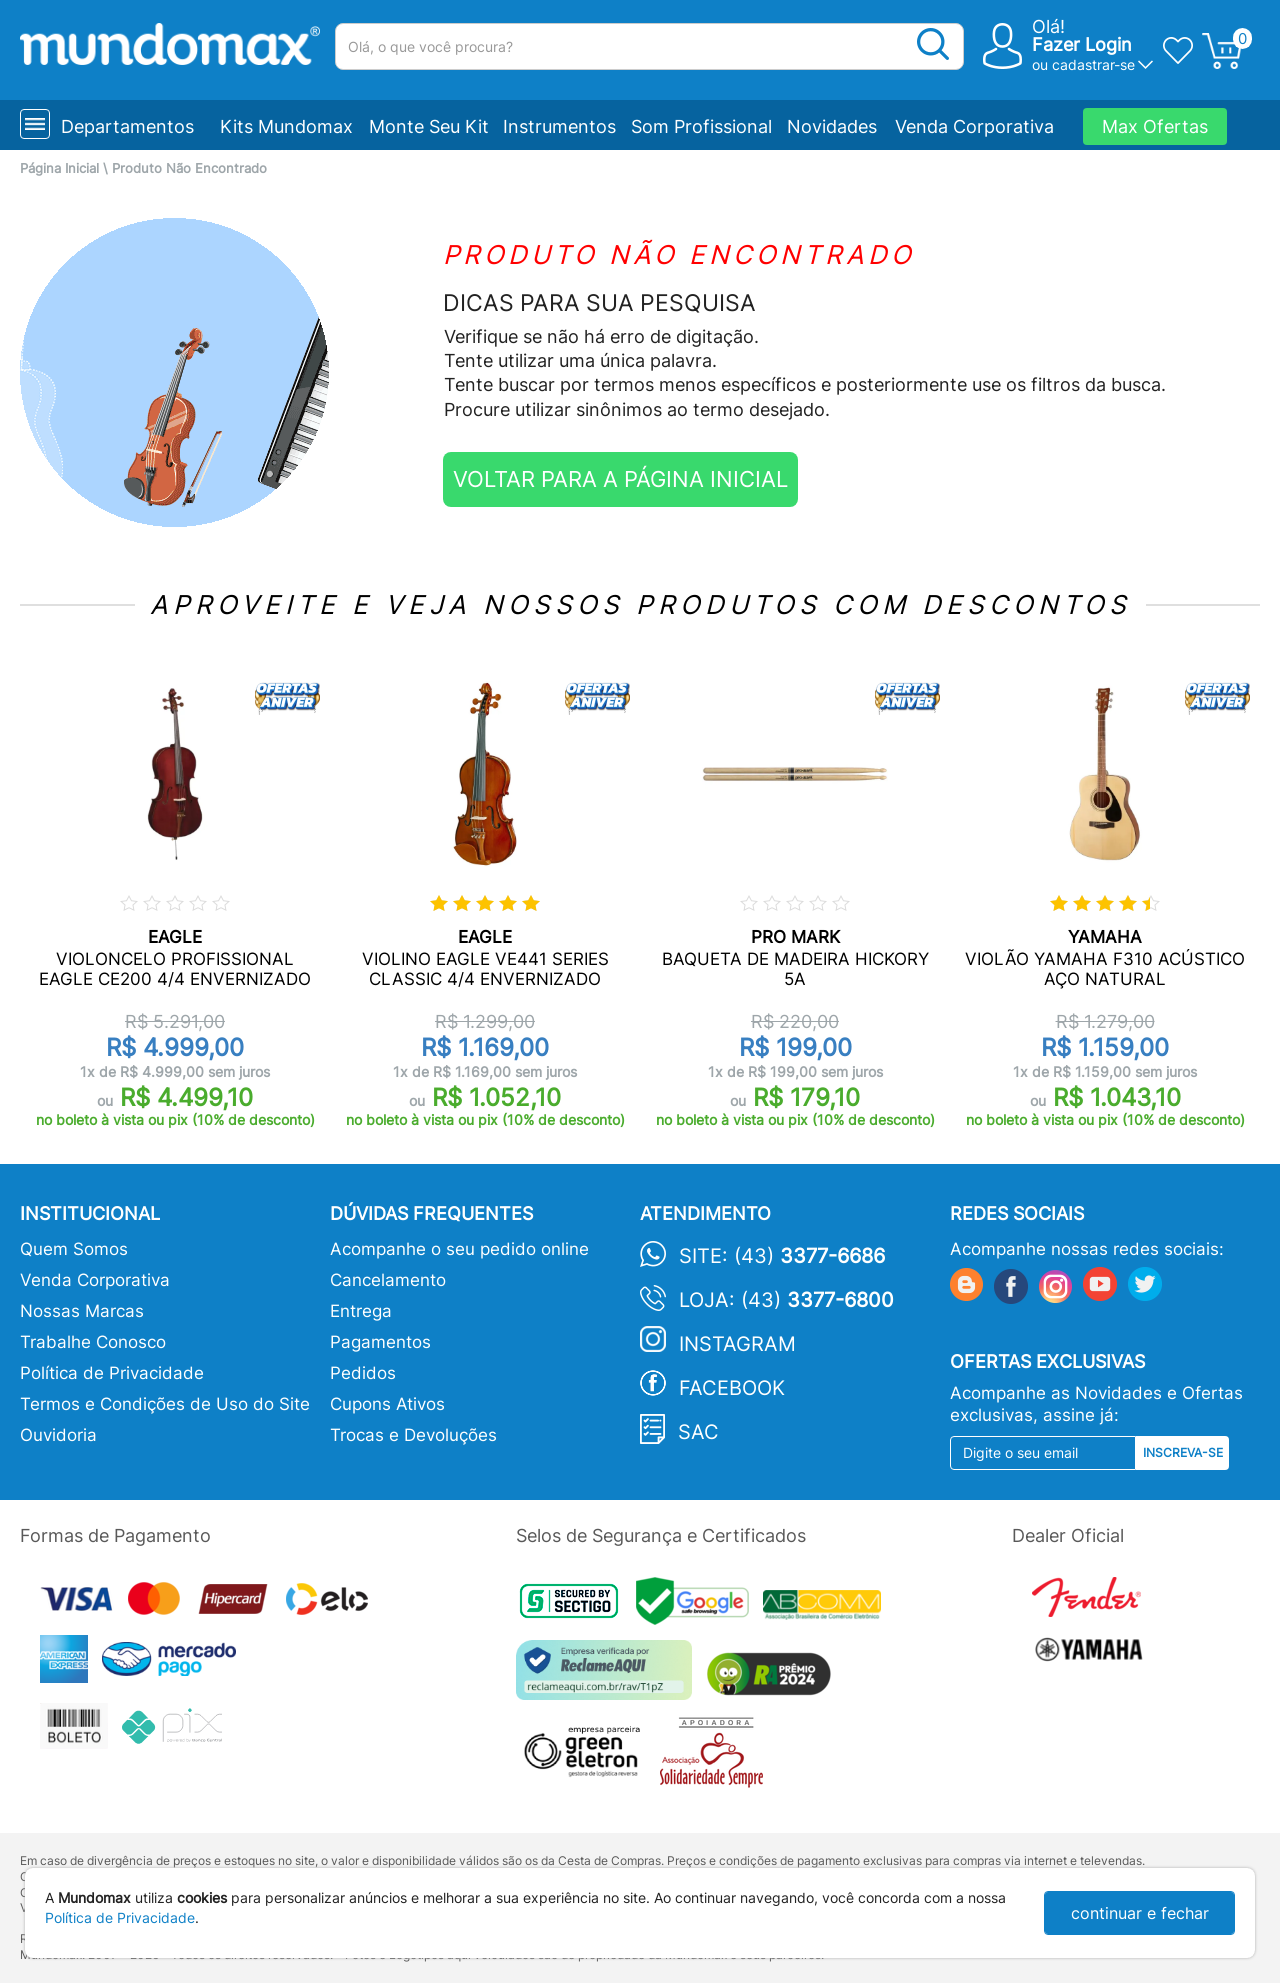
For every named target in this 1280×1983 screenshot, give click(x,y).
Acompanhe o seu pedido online (459, 1249)
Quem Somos (74, 1249)
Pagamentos (380, 1342)
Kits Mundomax (286, 126)
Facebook (732, 1388)
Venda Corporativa (974, 126)
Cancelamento (388, 1280)
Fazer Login (1082, 44)
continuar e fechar (1140, 1913)
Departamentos (127, 126)
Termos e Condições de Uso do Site (165, 1404)
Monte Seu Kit (429, 126)
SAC (698, 1432)
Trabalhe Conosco (93, 1342)
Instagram (737, 1344)
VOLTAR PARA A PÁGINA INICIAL (620, 479)
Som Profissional (701, 126)
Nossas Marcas (82, 1311)
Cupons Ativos (387, 1404)
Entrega (361, 1311)
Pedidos (363, 1373)
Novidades (832, 126)
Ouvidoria (58, 1435)
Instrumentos (559, 126)
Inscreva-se (1183, 1452)
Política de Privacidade (112, 1373)
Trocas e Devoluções (413, 1435)
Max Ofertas (1155, 126)
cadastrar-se (1093, 64)
